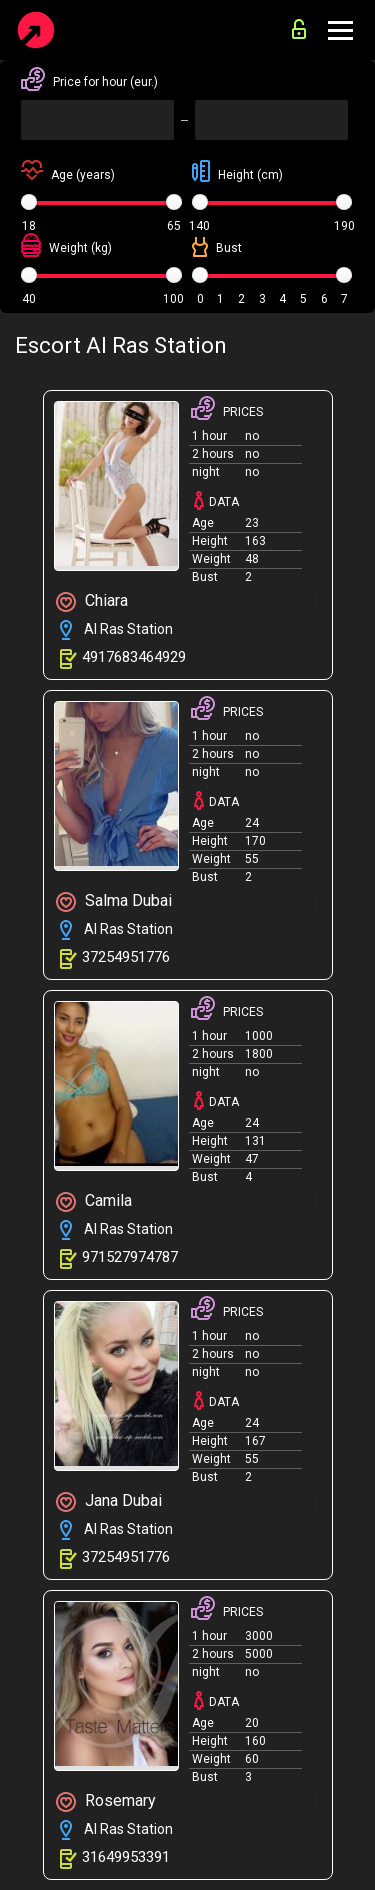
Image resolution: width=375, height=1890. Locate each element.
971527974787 (130, 1257)
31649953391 (126, 1857)
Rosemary (106, 1801)
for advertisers (299, 29)
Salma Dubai (114, 901)
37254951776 (126, 957)
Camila (94, 1201)
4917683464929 (134, 657)
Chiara (92, 601)
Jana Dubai (109, 1501)
